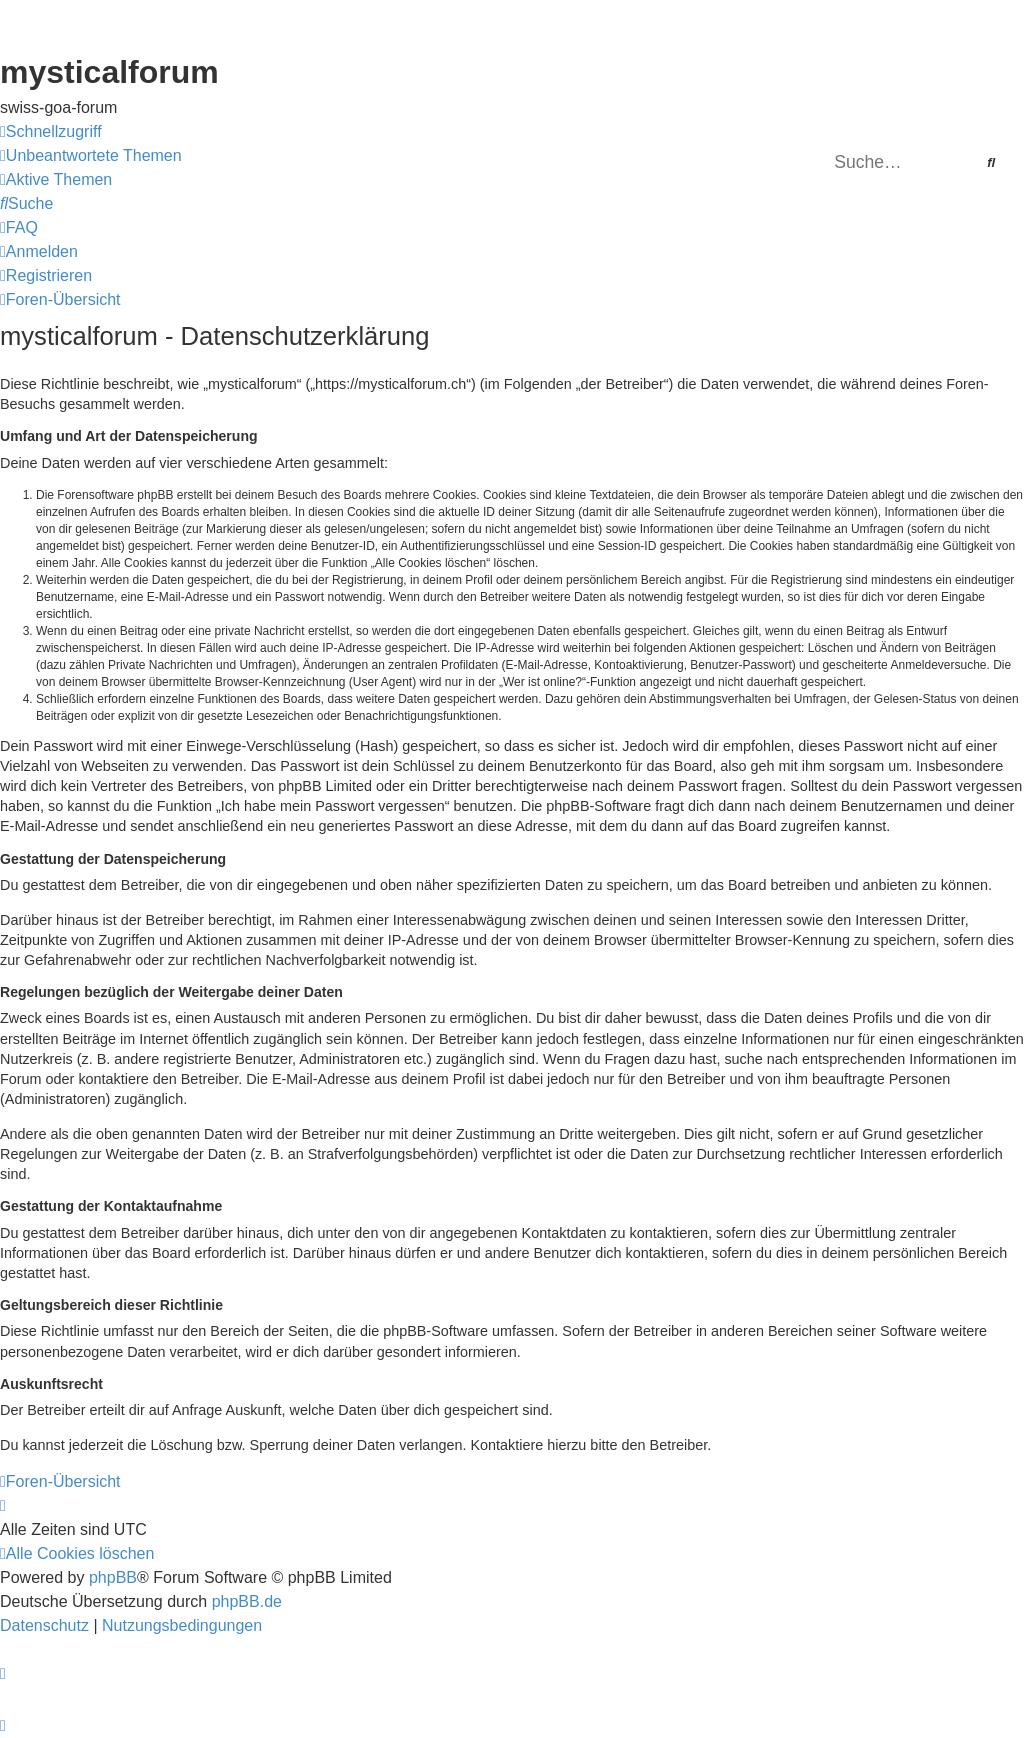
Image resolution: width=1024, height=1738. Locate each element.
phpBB (113, 1577)
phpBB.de (247, 1601)
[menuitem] (91, 156)
